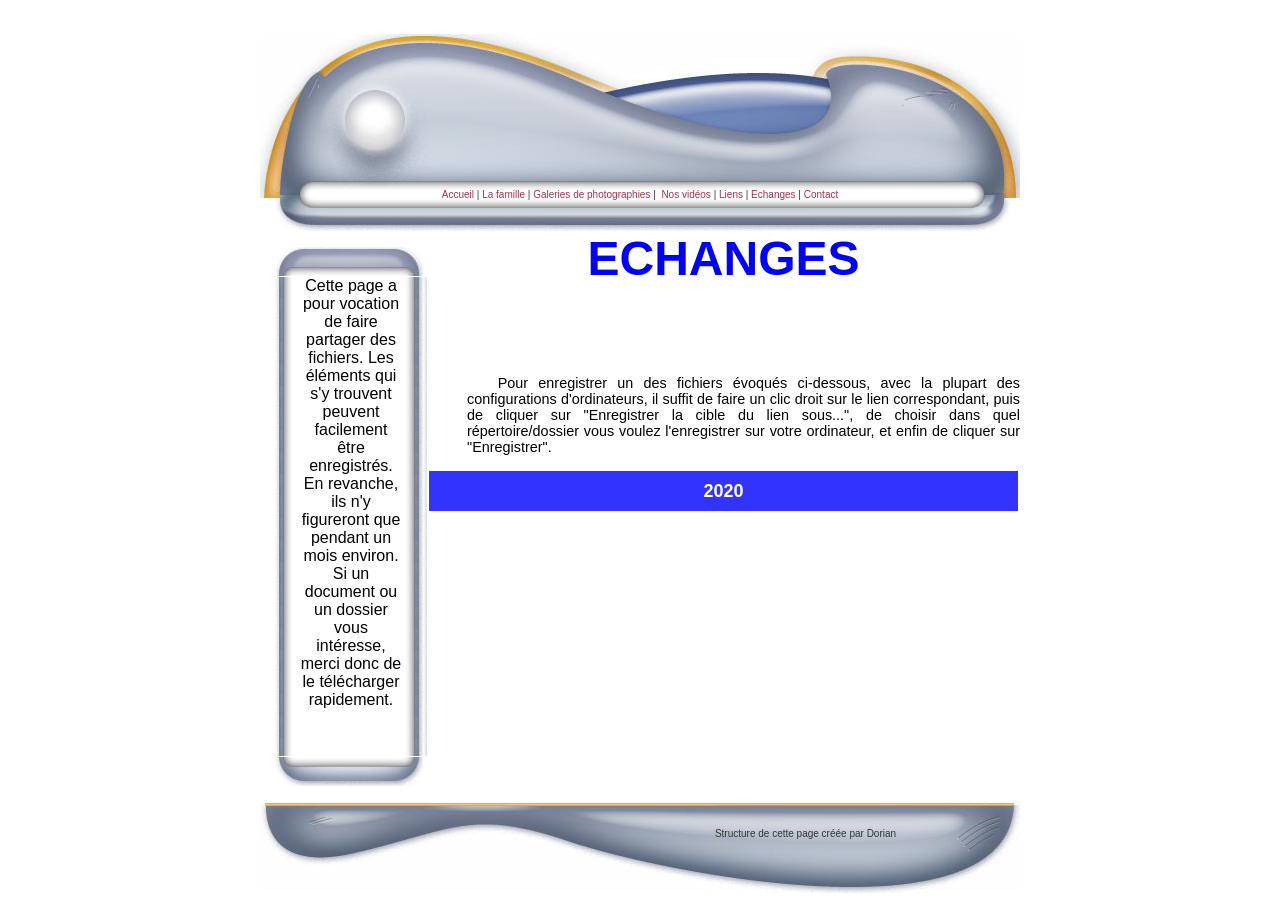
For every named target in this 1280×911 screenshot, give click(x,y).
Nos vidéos (685, 194)
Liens (731, 194)
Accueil (458, 194)
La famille (503, 194)
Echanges (771, 194)
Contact (821, 194)
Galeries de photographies (591, 194)
